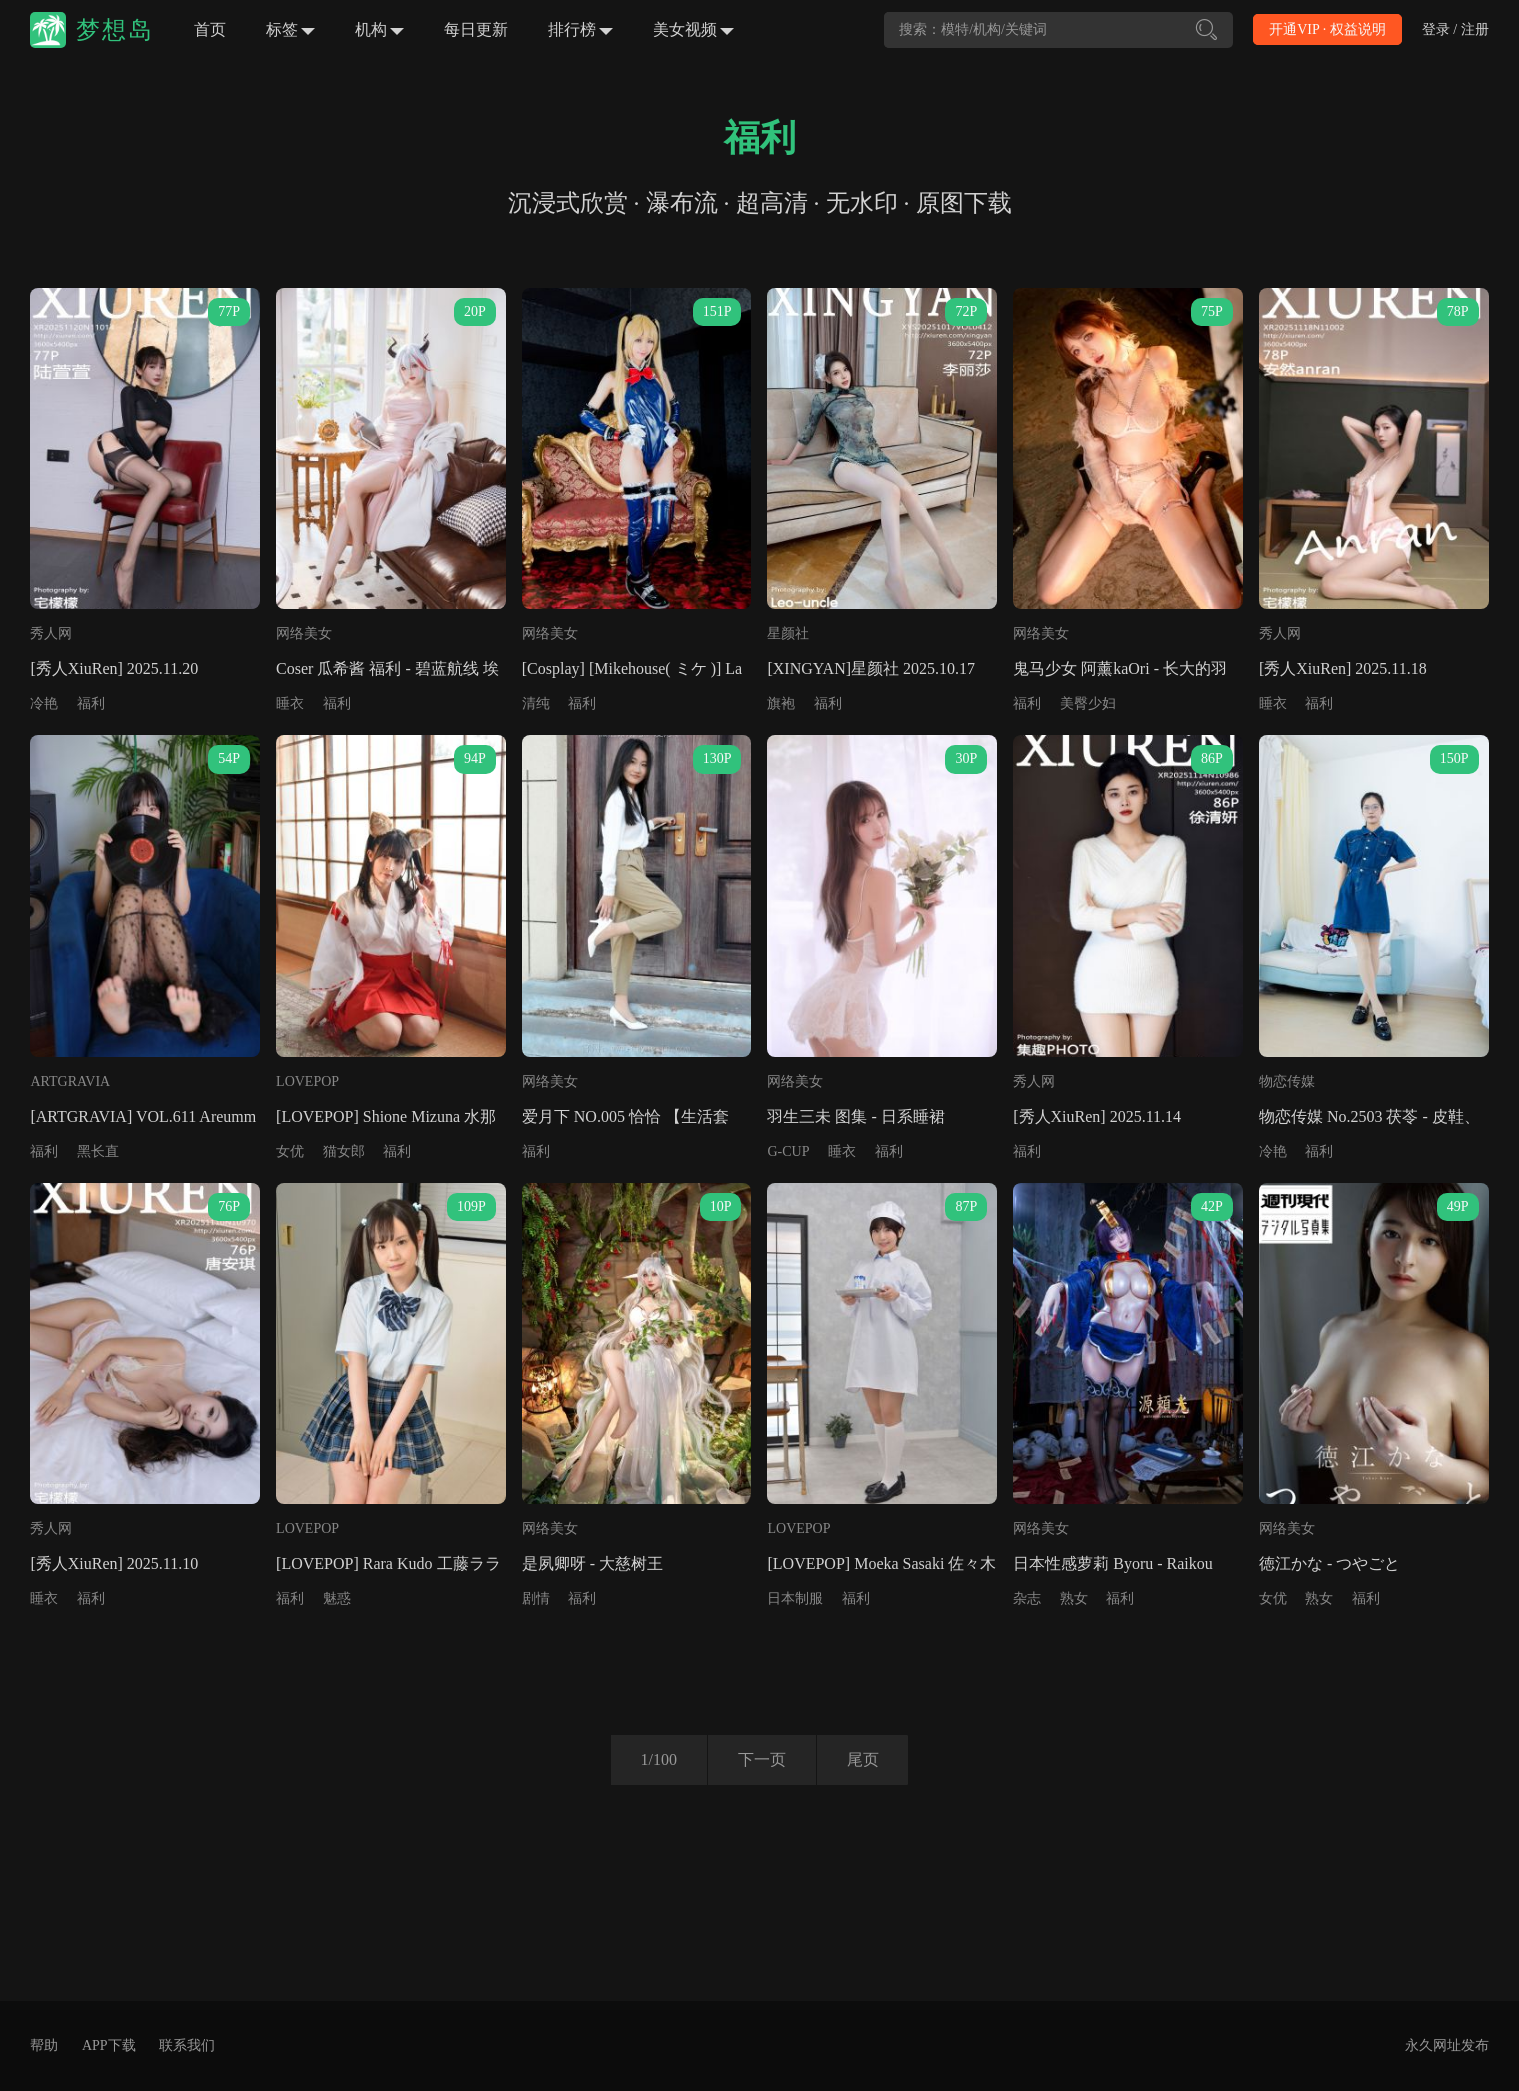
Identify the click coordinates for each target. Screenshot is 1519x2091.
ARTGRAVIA (70, 1081)
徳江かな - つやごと (1329, 1563)
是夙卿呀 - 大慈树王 (592, 1563)
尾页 (863, 1759)
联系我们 (187, 2045)
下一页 (762, 1759)
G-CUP (788, 1151)
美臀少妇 (1088, 703)
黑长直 (98, 1151)
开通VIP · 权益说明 (1327, 29)
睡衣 (290, 703)
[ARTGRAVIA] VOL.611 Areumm (143, 1116)
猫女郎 (344, 1151)
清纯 (536, 703)
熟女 (1074, 1598)
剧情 (536, 1598)
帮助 (44, 2045)
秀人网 (51, 633)
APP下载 (109, 2045)
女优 (290, 1151)
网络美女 (304, 633)
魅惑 (337, 1598)
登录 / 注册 (1455, 29)
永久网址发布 (1447, 2045)
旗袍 (781, 703)
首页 (210, 29)
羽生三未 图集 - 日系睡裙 (855, 1116)
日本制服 (795, 1598)
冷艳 (44, 703)
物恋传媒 (1287, 1081)
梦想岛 (115, 30)
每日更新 (476, 29)
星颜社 (788, 633)
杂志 (1027, 1598)
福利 (91, 703)
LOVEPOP (307, 1081)
